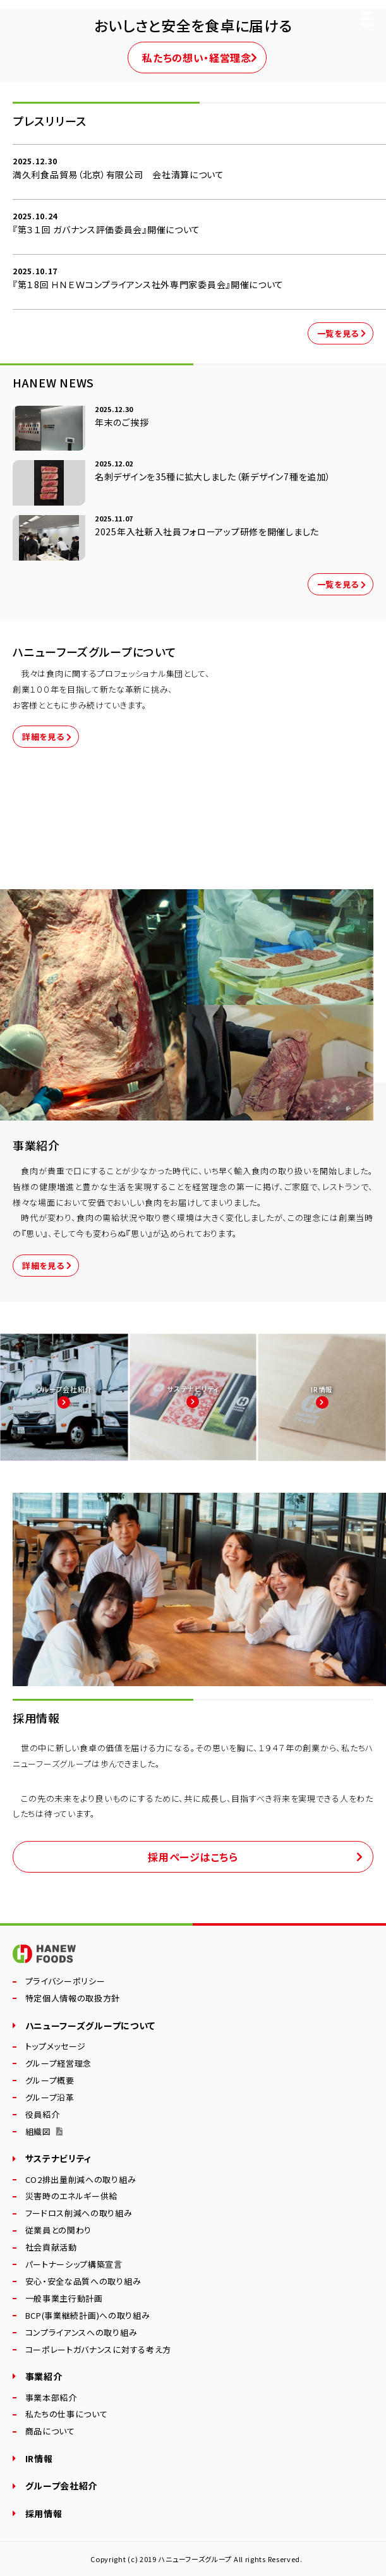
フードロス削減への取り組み (79, 2213)
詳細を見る (43, 737)
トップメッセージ (56, 2046)
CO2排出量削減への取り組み (80, 2180)
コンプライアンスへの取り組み (81, 2333)
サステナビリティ (58, 2158)
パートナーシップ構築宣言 (74, 2264)
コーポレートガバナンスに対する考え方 (98, 2350)
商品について (50, 2431)
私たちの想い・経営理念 (196, 57)
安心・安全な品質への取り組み (83, 2281)
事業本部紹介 (51, 2398)
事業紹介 (44, 2376)
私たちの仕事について (66, 2414)
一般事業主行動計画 (64, 2298)
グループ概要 (50, 2080)
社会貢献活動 (51, 2247)
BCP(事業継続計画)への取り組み (87, 2316)
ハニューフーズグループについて (90, 2025)
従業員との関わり (58, 2230)
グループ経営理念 (58, 2063)
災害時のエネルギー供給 (71, 2196)
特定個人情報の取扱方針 (73, 1998)
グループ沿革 (50, 2098)
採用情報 (44, 2513)
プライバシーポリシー (65, 1981)
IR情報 (39, 2458)
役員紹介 (42, 2115)
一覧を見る (338, 333)
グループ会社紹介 (61, 2485)
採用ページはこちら (193, 1856)
